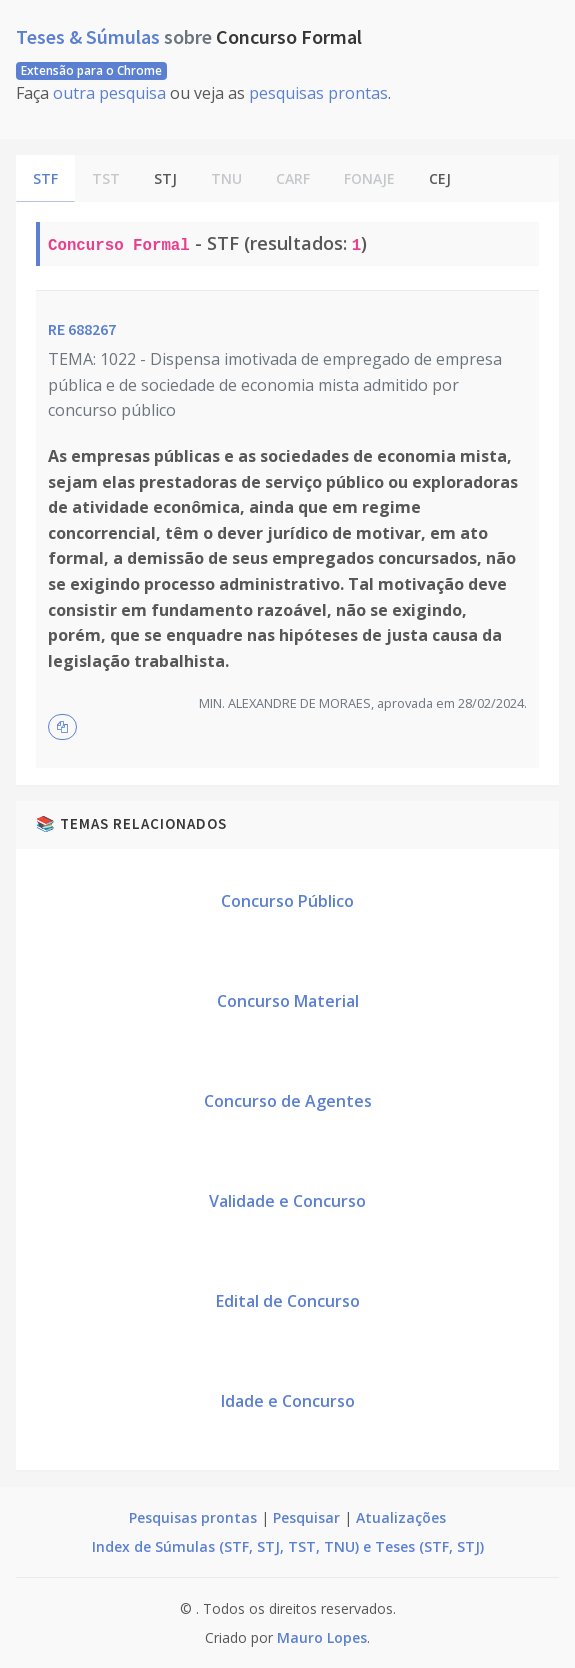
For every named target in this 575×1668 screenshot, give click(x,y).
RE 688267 (82, 329)
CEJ (440, 178)
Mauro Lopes (322, 1637)
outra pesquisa (109, 93)
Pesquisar (306, 1517)
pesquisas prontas (318, 93)
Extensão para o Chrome (91, 70)
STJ (165, 178)
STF (45, 178)
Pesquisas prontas (193, 1517)
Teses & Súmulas (90, 36)
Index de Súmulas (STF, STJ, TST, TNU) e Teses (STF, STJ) (288, 1546)
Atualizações (401, 1517)
